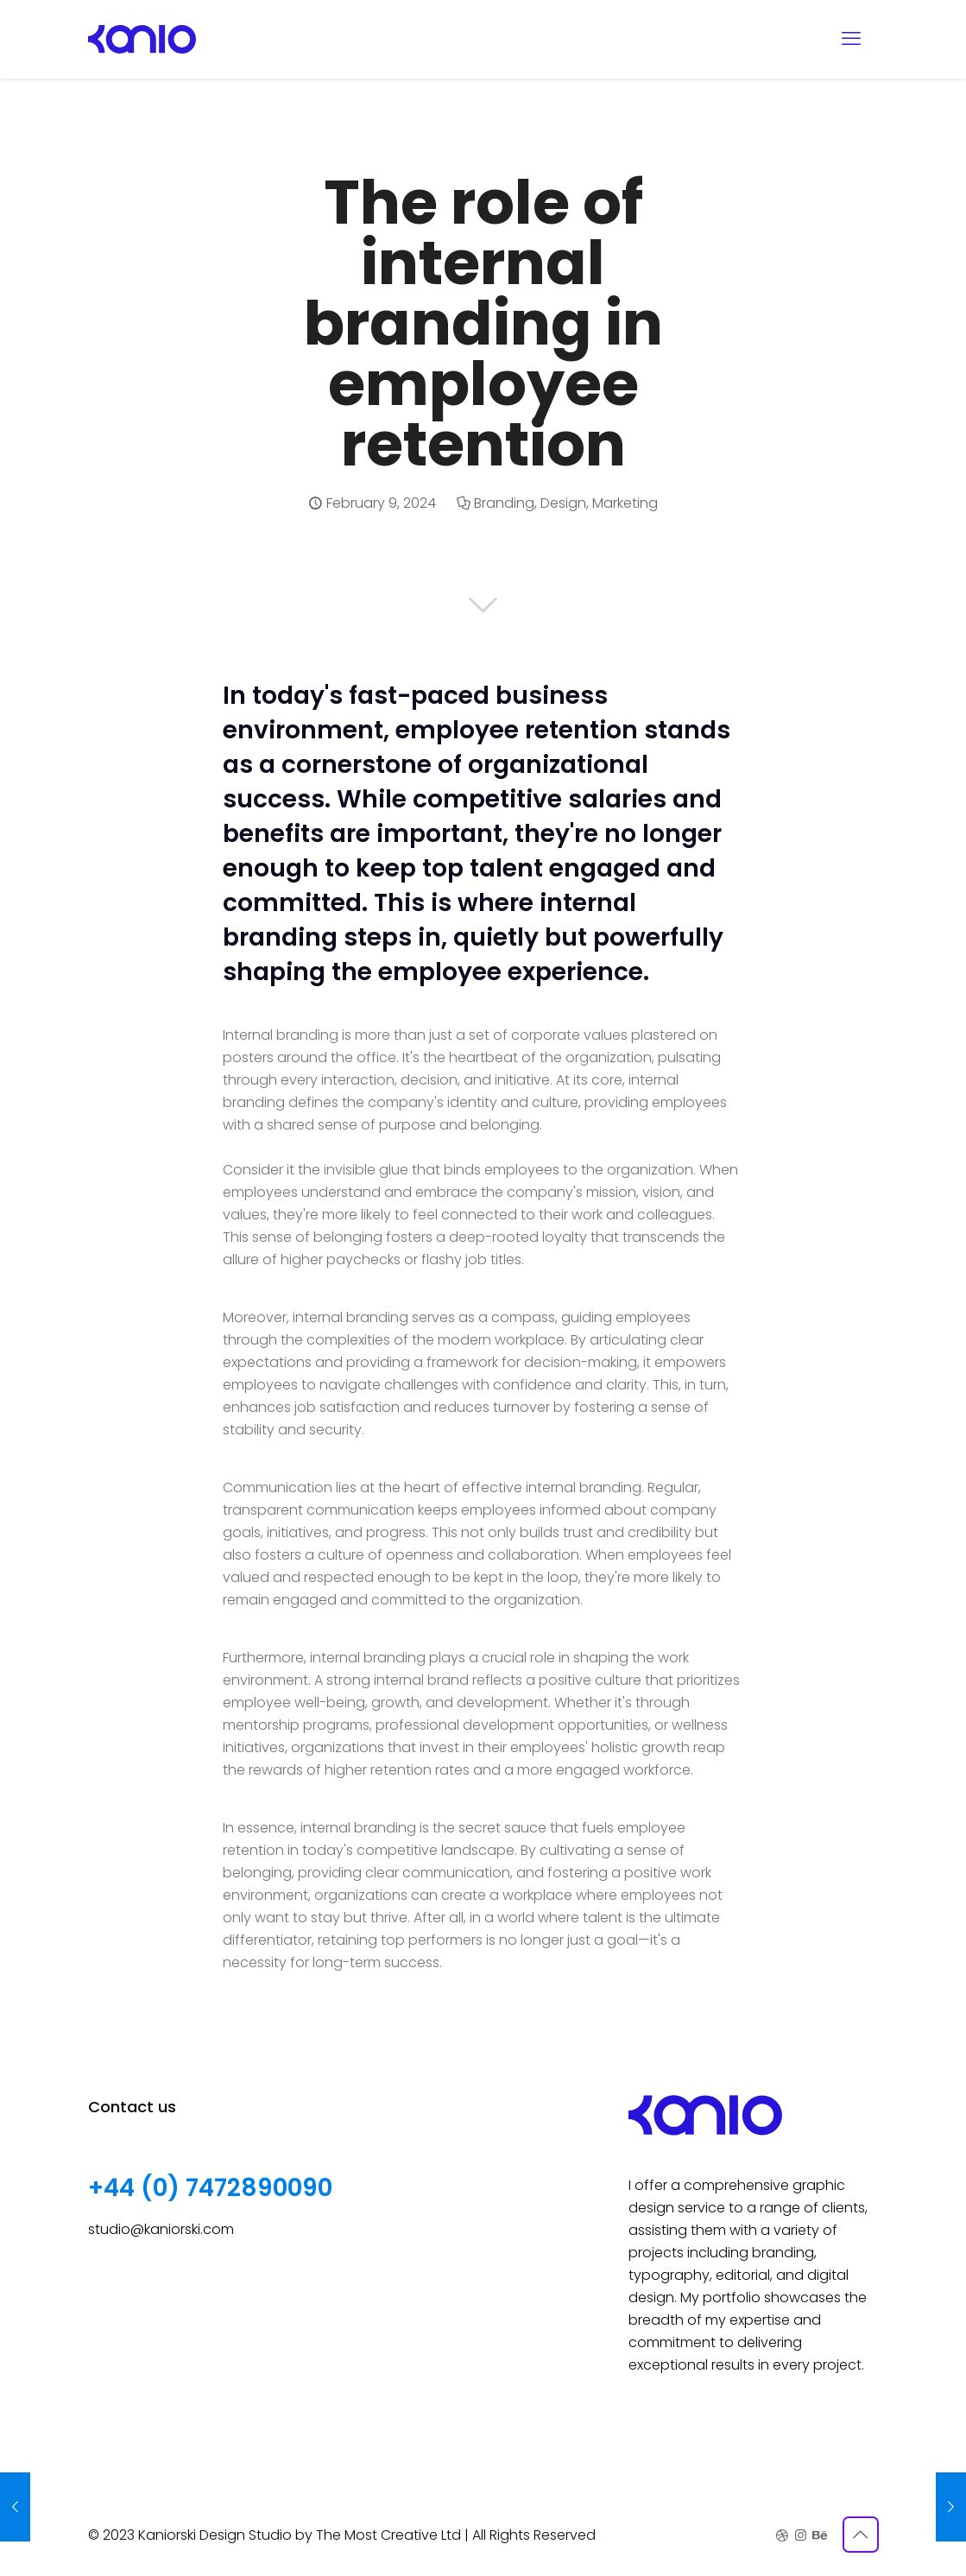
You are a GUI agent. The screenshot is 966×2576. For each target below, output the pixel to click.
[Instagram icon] (800, 2535)
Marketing (625, 503)
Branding (504, 503)
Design (563, 503)
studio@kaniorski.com (161, 2229)
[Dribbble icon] (782, 2535)
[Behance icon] (818, 2535)
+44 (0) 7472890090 (210, 2188)
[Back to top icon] (861, 2534)
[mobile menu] (851, 39)
